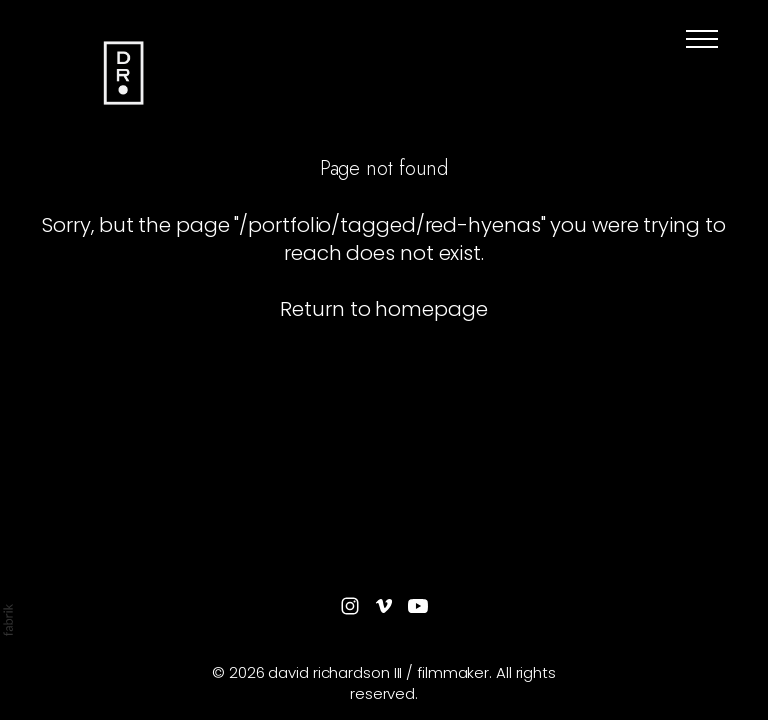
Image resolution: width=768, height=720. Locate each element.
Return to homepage (383, 309)
